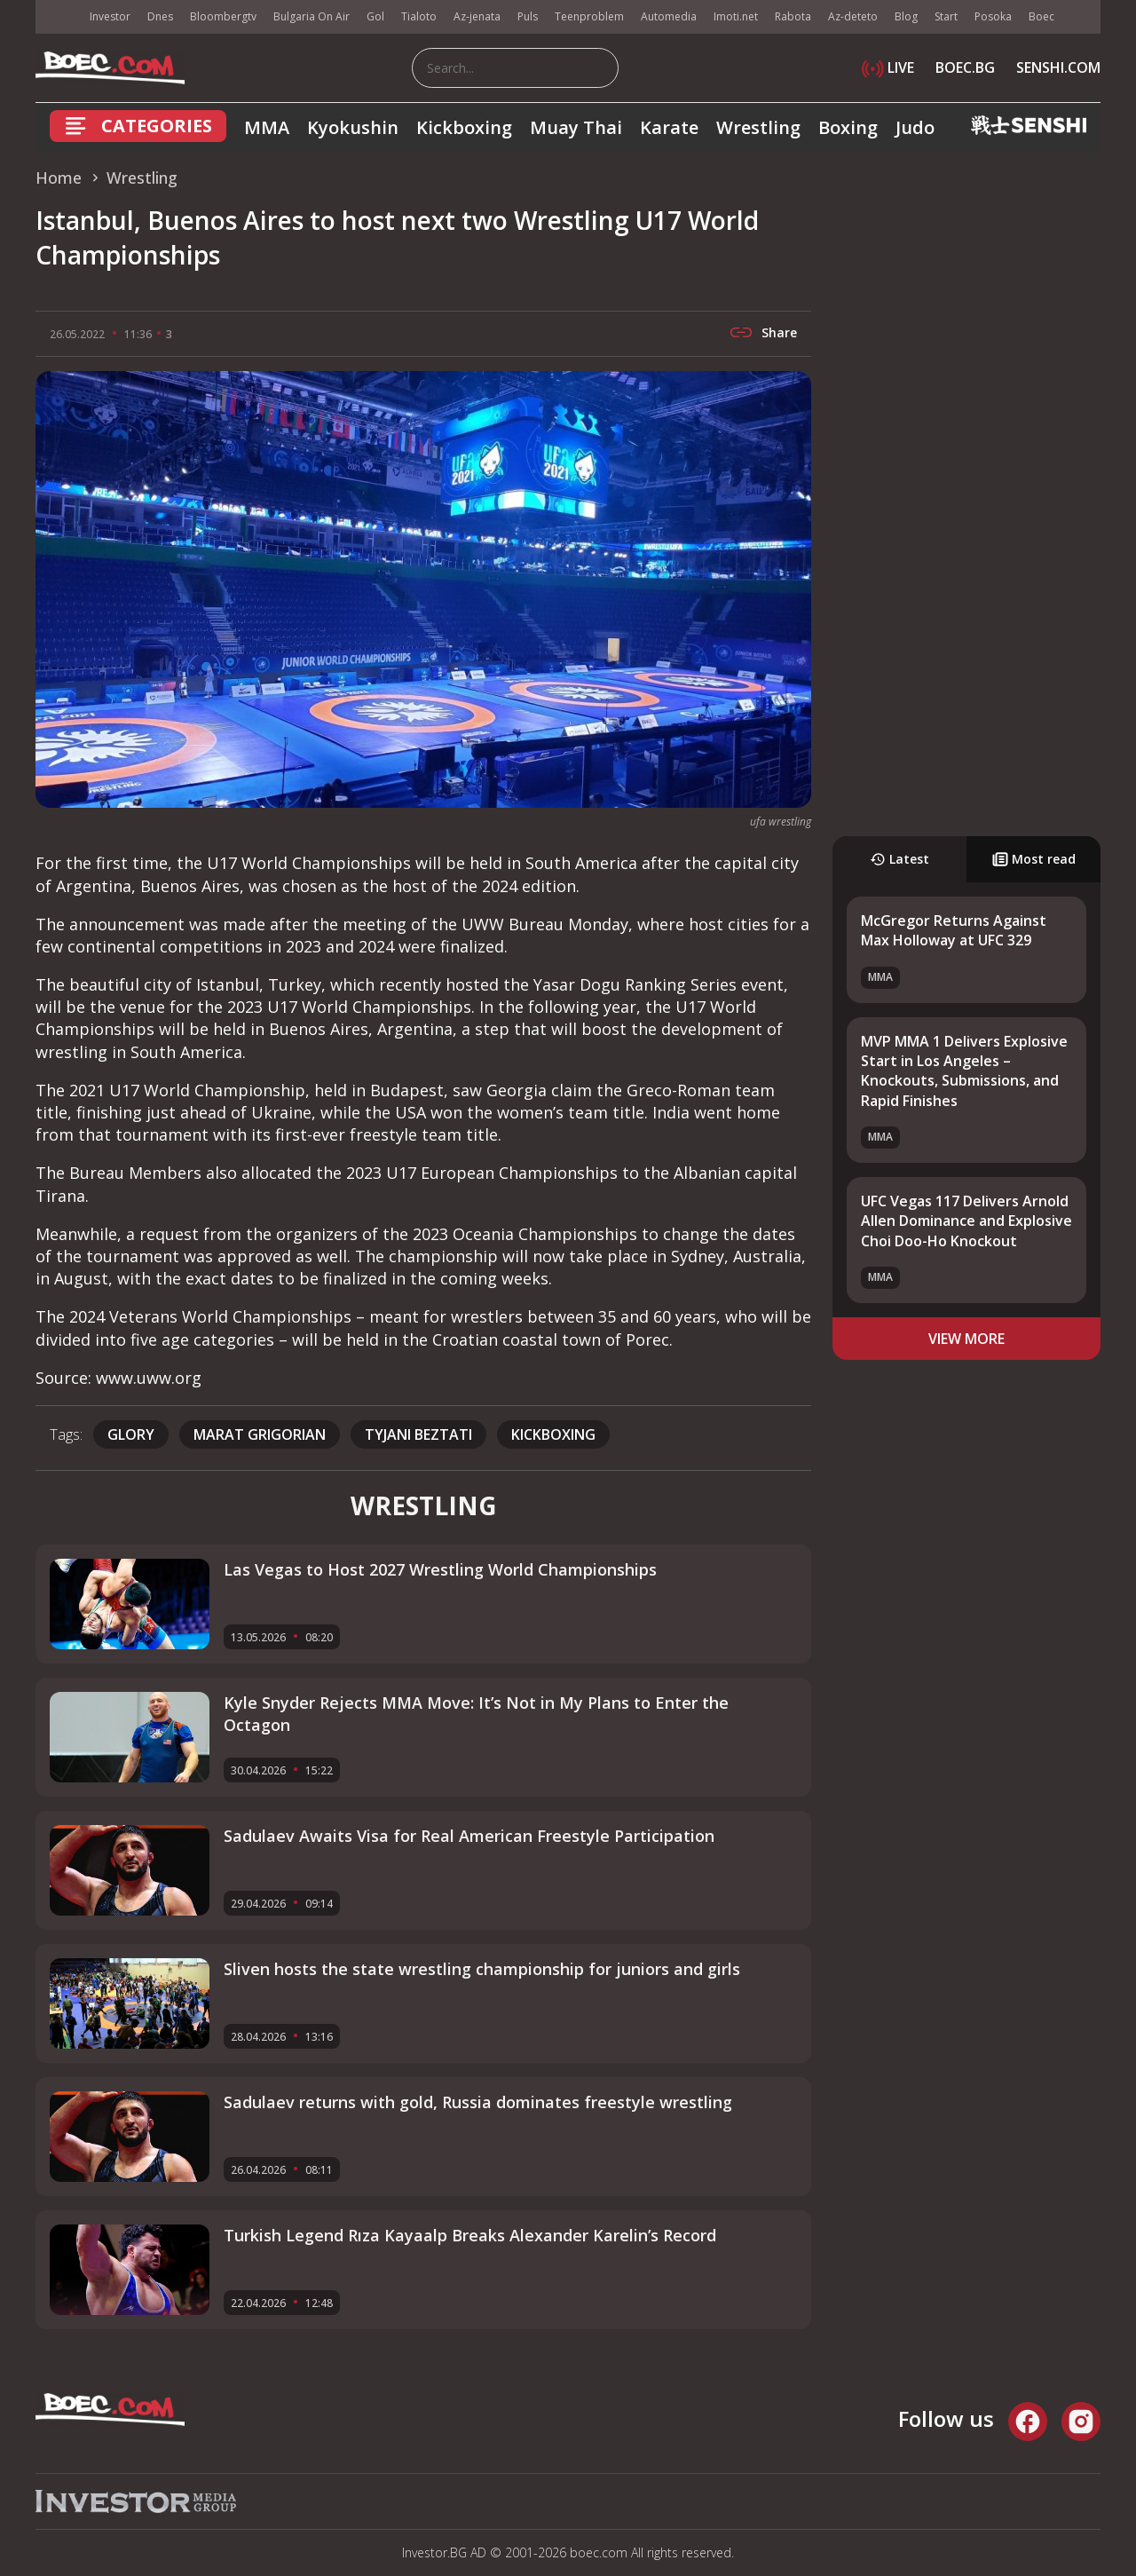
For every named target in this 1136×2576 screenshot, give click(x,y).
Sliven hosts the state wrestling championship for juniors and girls (482, 1968)
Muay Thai (576, 127)
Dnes (160, 16)
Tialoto (419, 16)
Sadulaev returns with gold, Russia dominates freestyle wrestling (478, 2102)
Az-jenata (477, 16)
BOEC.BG (965, 67)
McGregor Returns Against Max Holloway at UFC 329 (953, 930)
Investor (110, 16)
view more (966, 1338)
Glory (130, 1434)
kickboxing (553, 1434)
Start (946, 16)
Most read (1034, 858)
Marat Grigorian (259, 1434)
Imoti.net (736, 16)
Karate (669, 127)
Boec (1041, 16)
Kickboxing (464, 127)
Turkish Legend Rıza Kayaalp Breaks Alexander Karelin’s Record (470, 2235)
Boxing (848, 127)
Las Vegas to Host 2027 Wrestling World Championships (440, 1569)
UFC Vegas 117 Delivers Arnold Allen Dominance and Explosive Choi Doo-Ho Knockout (966, 1221)
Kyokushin (352, 127)
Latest (899, 858)
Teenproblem (589, 16)
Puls (527, 16)
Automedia (669, 16)
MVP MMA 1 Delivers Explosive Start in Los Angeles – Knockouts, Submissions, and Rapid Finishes (964, 1070)
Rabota (793, 16)
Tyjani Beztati (418, 1434)
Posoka (993, 16)
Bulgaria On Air (311, 16)
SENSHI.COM (1058, 67)
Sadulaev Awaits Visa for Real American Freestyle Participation (469, 1835)
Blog (906, 16)
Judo (915, 127)
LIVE (888, 67)
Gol (375, 16)
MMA (266, 127)
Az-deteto (853, 16)
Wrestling (758, 127)
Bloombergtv (223, 16)
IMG (58, 17)
